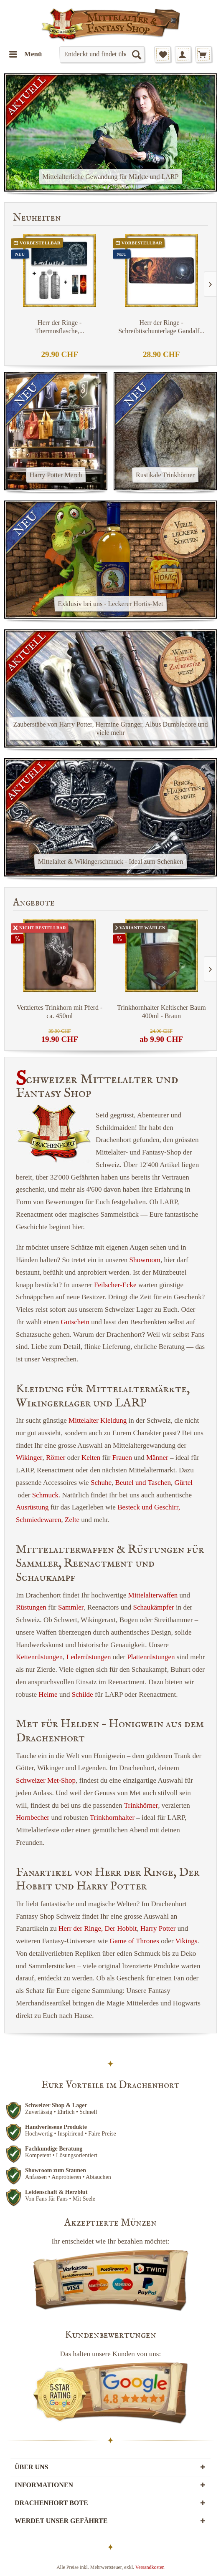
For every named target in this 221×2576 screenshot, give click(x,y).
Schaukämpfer (153, 1607)
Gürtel (184, 1483)
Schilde (82, 1694)
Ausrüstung (32, 1507)
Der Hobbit (120, 1928)
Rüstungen (31, 1607)
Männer (157, 1458)
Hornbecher (32, 1817)
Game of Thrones (134, 1941)
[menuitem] (25, 54)
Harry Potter (158, 1928)
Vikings (186, 1941)
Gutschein (75, 1322)
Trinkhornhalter (112, 1817)
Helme (47, 1694)
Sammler (71, 1607)
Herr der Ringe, (80, 1928)
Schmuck (45, 1495)
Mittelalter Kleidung (98, 1420)
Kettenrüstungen (39, 1657)
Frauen (122, 1458)
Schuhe (101, 1483)
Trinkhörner (141, 1805)
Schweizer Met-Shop (46, 1780)
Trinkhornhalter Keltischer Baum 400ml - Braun (161, 1011)
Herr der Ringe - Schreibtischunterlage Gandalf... (161, 327)
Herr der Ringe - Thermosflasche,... (59, 327)
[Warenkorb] (203, 54)
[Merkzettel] (162, 54)
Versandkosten (150, 2567)
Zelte (72, 1520)
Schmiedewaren (38, 1520)
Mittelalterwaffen (153, 1595)
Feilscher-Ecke (115, 1285)
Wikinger (29, 1458)
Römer (55, 1458)
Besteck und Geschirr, (148, 1507)
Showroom (144, 1260)
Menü (25, 53)
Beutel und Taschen (143, 1483)
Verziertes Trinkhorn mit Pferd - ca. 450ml (59, 1011)
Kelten (90, 1458)
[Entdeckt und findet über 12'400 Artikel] (102, 54)
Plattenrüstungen (151, 1657)
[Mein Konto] (183, 54)
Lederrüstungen (88, 1657)
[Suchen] (136, 54)
